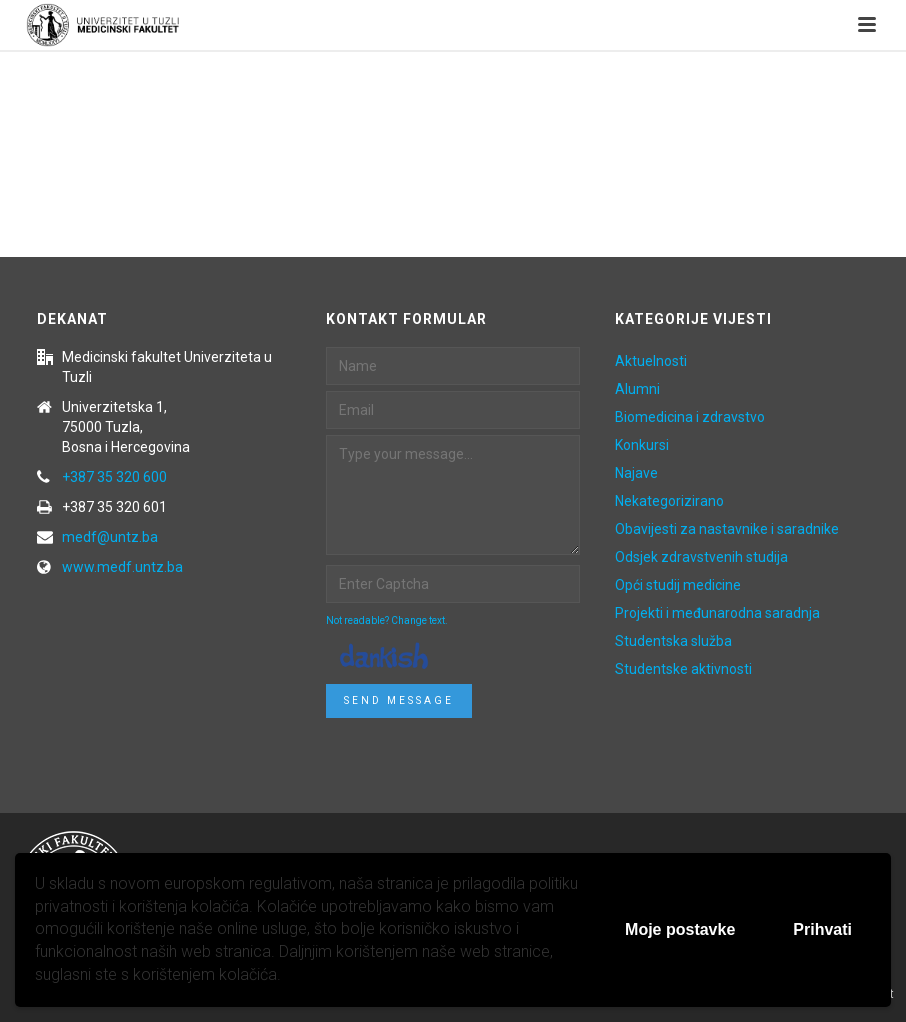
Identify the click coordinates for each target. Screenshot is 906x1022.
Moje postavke (680, 929)
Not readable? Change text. (387, 620)
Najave (636, 473)
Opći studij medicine (678, 585)
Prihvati (822, 929)
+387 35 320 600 (114, 477)
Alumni (637, 389)
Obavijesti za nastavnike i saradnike (727, 529)
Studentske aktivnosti (683, 669)
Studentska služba (673, 641)
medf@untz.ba (110, 537)
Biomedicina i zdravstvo (690, 417)
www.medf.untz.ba (122, 567)
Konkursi (642, 445)
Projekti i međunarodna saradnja (717, 613)
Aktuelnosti (651, 361)
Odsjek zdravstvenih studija (701, 557)
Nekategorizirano (669, 501)
